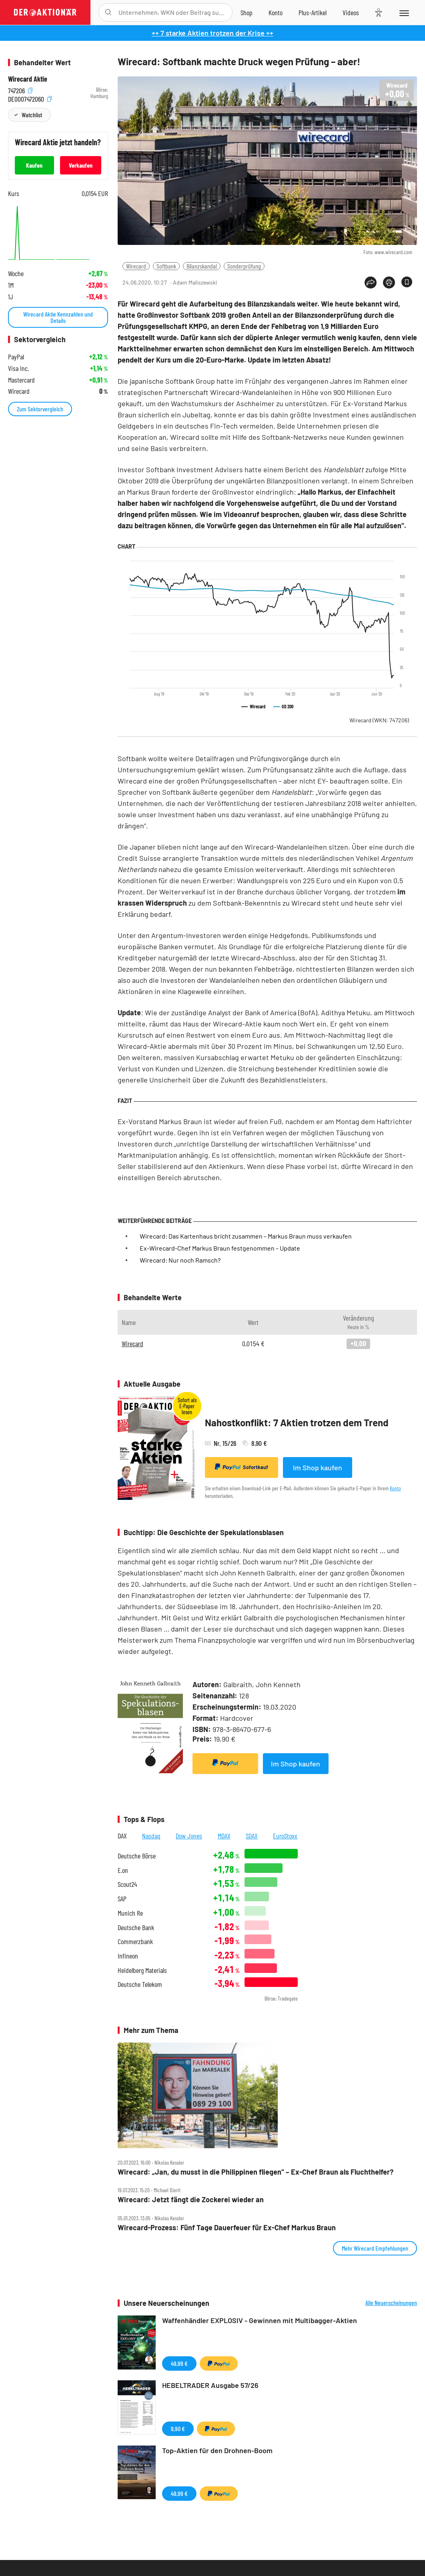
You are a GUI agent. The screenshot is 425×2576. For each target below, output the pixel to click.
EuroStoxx (285, 1835)
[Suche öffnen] (108, 12)
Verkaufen (80, 165)
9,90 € (178, 2428)
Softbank (166, 266)
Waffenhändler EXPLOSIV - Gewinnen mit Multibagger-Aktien (259, 2320)
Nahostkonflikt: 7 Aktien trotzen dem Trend (297, 1422)
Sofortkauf (241, 1467)
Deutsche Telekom (140, 1984)
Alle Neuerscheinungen (391, 2302)
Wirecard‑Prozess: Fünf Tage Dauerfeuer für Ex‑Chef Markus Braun (227, 2227)
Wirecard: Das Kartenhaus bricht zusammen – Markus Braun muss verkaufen (246, 1236)
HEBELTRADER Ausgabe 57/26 (210, 2385)
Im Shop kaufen (317, 1467)
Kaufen (34, 165)
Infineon (128, 1956)
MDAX (224, 1835)
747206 (20, 89)
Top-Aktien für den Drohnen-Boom (217, 2450)
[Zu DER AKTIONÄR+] (313, 12)
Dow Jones (189, 1835)
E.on (123, 1870)
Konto (395, 1488)
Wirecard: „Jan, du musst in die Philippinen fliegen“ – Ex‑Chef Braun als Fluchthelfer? (255, 2172)
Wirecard (136, 266)
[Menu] (403, 12)
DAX (122, 1835)
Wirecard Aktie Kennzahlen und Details (58, 317)
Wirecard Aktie (27, 79)
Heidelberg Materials (142, 1970)
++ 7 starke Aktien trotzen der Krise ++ (212, 32)
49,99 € (179, 2363)
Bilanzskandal (201, 266)
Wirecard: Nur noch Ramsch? (180, 1260)
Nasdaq (151, 1835)
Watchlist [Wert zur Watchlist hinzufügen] (32, 114)
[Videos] (351, 12)
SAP (122, 1898)
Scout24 (127, 1884)
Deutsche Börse (137, 1856)
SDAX (252, 1835)
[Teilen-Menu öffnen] (371, 283)
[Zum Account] (276, 12)
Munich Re (130, 1913)
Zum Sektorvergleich (40, 409)
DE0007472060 (30, 98)
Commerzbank (135, 1941)
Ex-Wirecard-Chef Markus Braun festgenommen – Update (220, 1248)
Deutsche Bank (136, 1927)
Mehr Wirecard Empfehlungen (375, 2248)
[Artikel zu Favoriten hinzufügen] (406, 282)
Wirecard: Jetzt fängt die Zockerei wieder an (191, 2199)
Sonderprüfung (244, 266)
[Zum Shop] (247, 12)
